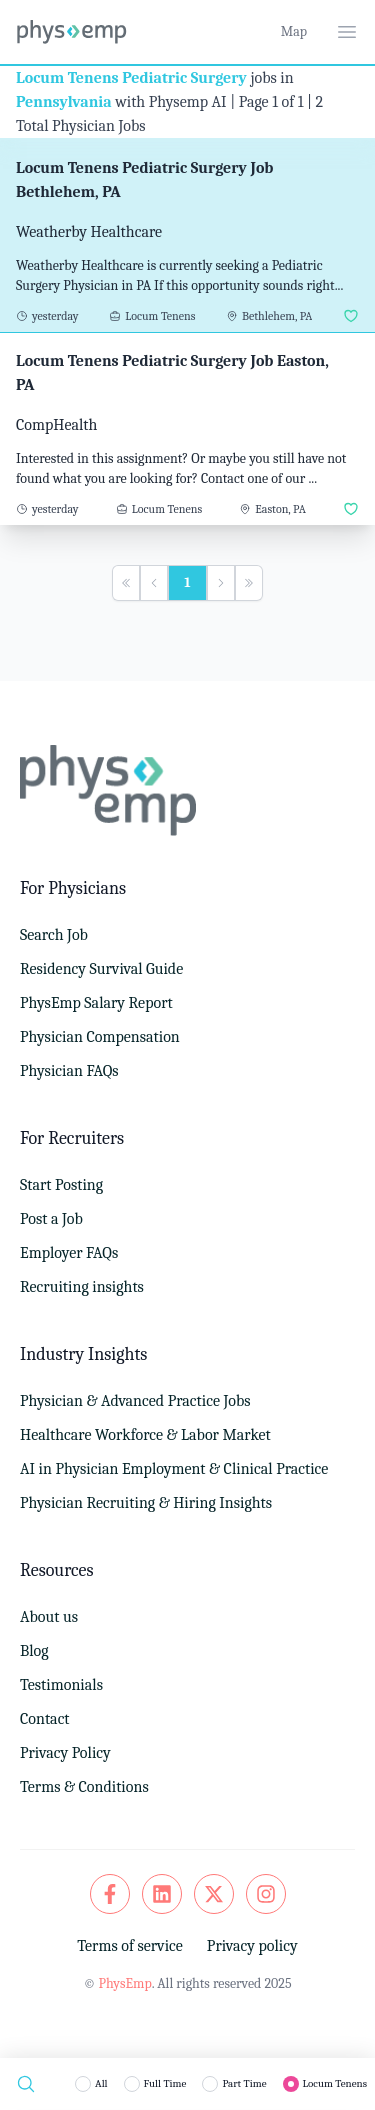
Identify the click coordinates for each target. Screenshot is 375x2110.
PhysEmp (124, 1983)
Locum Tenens (335, 2083)
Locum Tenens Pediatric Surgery (131, 78)
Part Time (244, 2083)
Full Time (165, 2083)
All (101, 2083)
